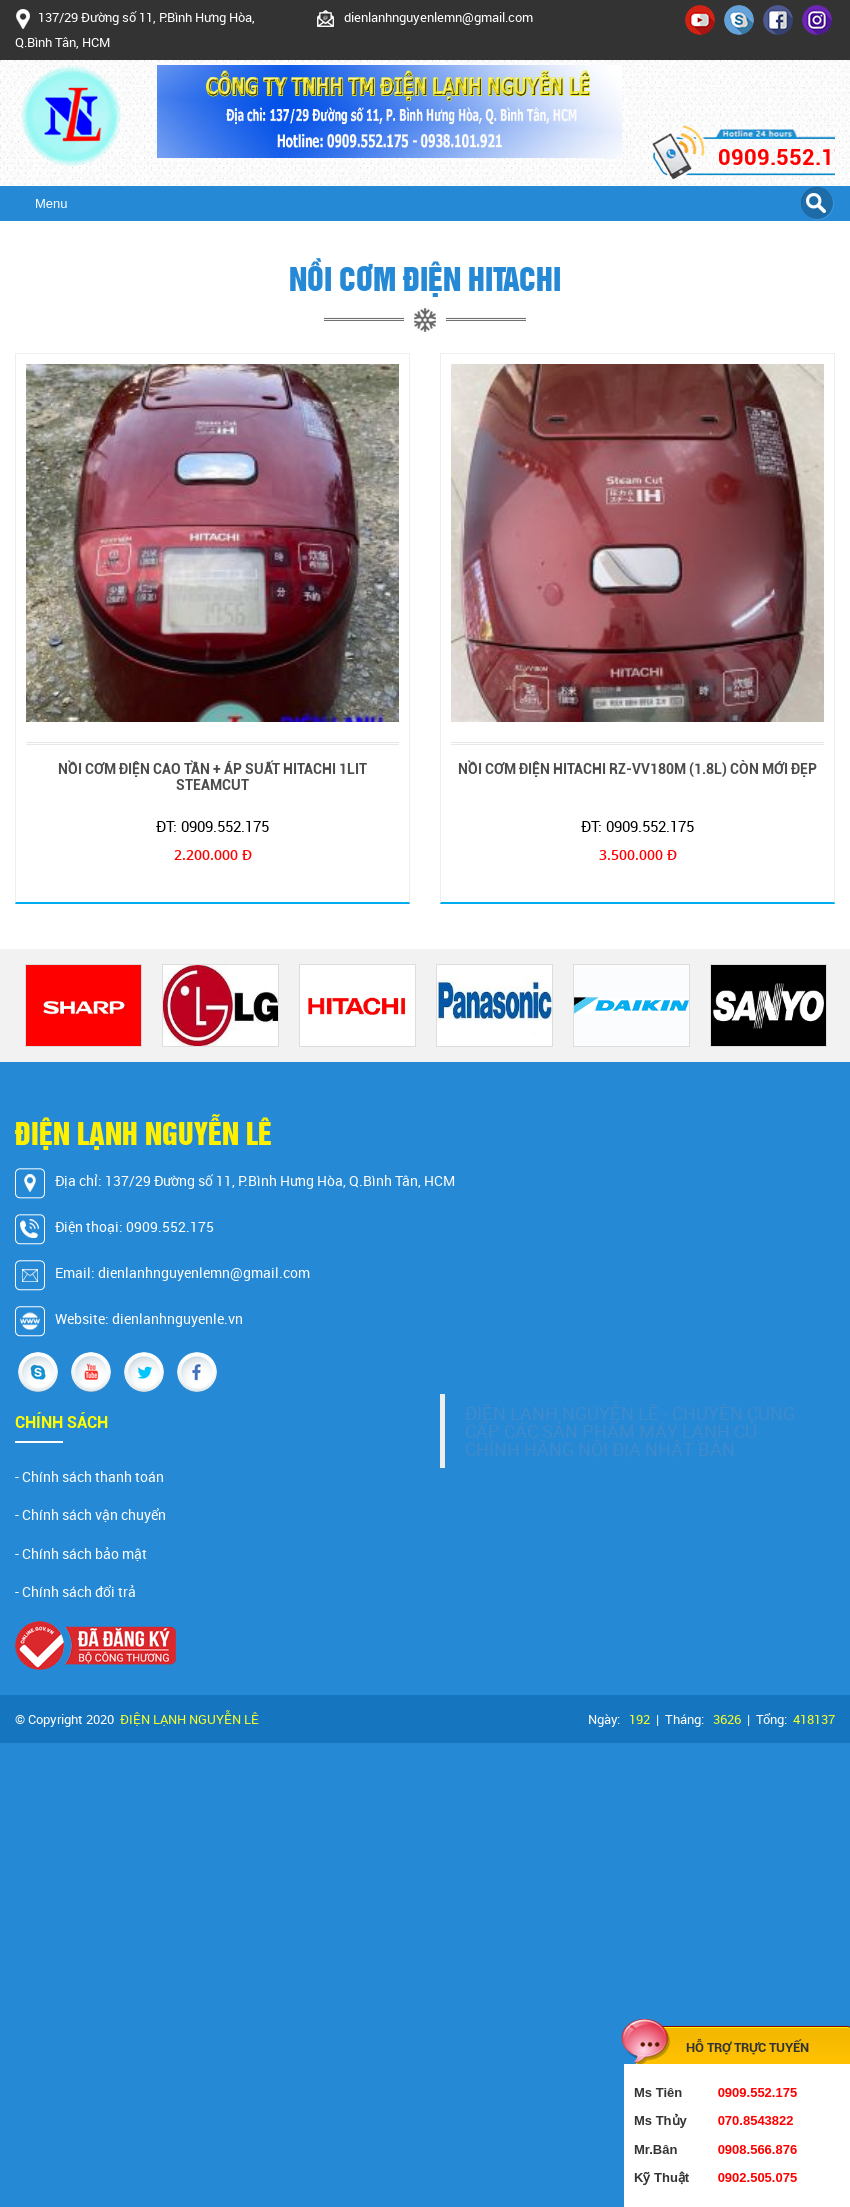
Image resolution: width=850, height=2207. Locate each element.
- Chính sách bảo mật (81, 1554)
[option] (83, 1005)
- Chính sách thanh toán (89, 1477)
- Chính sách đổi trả (75, 1592)
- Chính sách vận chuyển (90, 1515)
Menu (51, 203)
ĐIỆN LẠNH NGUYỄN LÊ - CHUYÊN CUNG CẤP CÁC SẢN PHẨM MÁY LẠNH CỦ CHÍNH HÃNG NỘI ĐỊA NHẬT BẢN (630, 1431)
